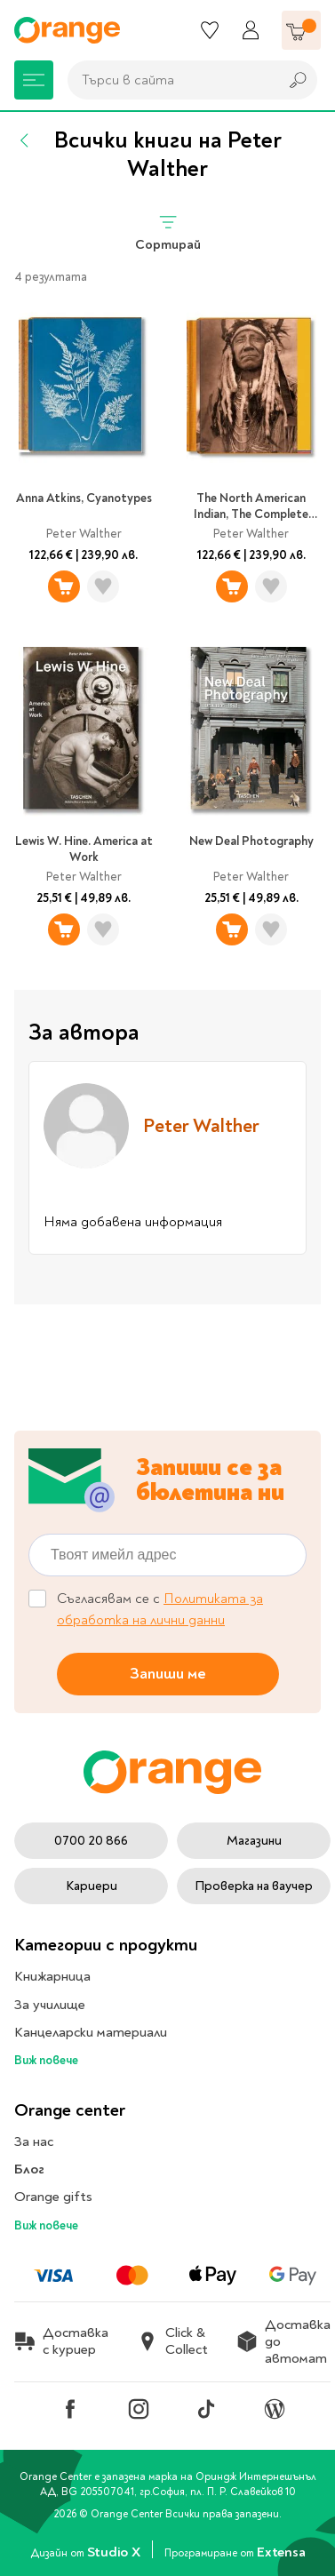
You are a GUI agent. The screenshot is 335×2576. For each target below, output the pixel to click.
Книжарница (52, 1976)
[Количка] (301, 30)
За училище (49, 2005)
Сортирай (168, 232)
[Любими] (209, 30)
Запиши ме (168, 1673)
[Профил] (250, 30)
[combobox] (168, 80)
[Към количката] (301, 30)
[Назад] (25, 140)
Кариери (91, 1886)
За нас (33, 2141)
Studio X (115, 2552)
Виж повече (46, 2060)
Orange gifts (53, 2196)
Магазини (254, 1840)
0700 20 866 (91, 1840)
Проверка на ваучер (254, 1886)
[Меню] (33, 80)
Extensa (281, 2552)
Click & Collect (172, 2341)
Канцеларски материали (90, 2032)
